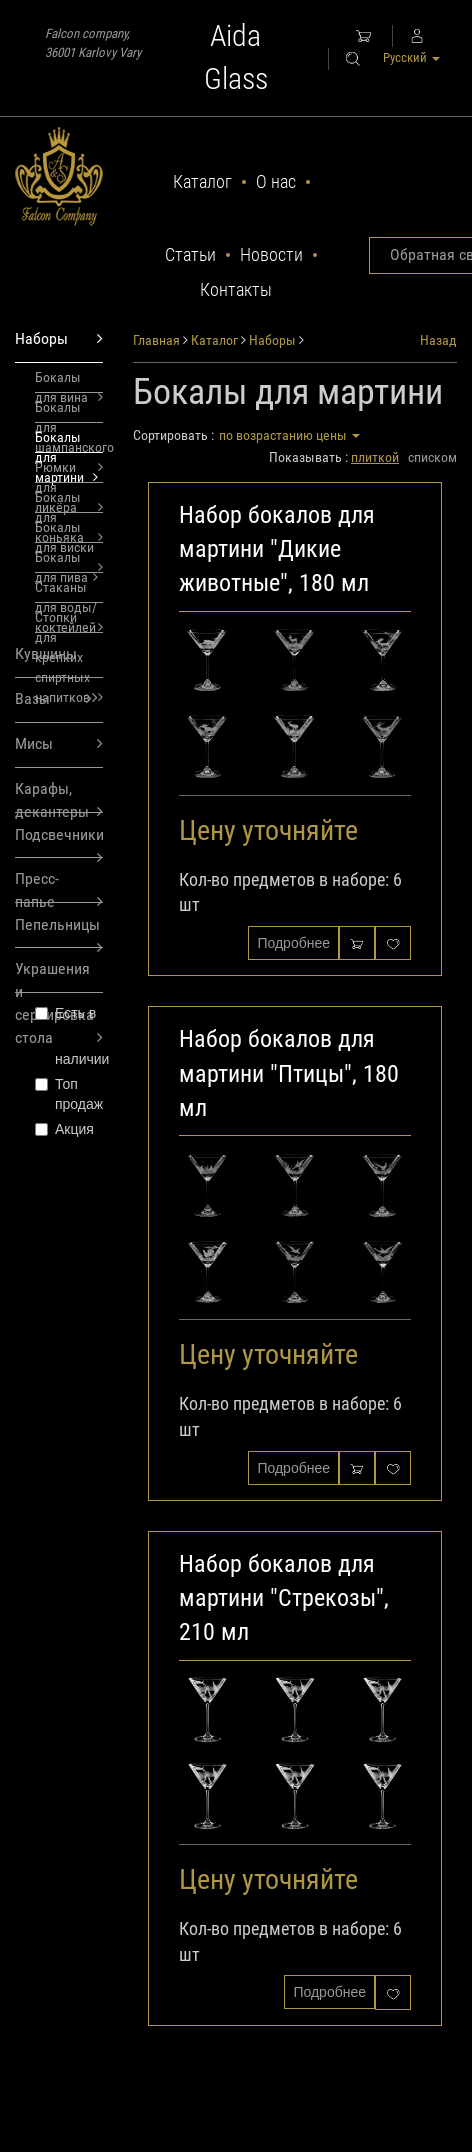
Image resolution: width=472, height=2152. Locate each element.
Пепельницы (59, 931)
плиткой (375, 457)
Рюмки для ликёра (69, 471)
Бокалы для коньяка (69, 501)
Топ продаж (69, 1094)
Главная (156, 340)
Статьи (190, 254)
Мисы (59, 744)
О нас (276, 181)
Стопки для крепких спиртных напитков (69, 621)
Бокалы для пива (66, 561)
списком (432, 457)
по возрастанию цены (289, 435)
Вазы (53, 699)
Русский (411, 57)
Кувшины (56, 661)
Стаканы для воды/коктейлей (69, 591)
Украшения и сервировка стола (59, 976)
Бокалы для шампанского (69, 411)
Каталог (202, 181)
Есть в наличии (69, 1036)
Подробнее (293, 943)
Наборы (59, 339)
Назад (438, 340)
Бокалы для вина (69, 381)
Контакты (236, 289)
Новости (271, 254)
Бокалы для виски (69, 531)
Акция (64, 1129)
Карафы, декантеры (59, 796)
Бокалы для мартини (66, 441)
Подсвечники (59, 841)
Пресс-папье (59, 886)
